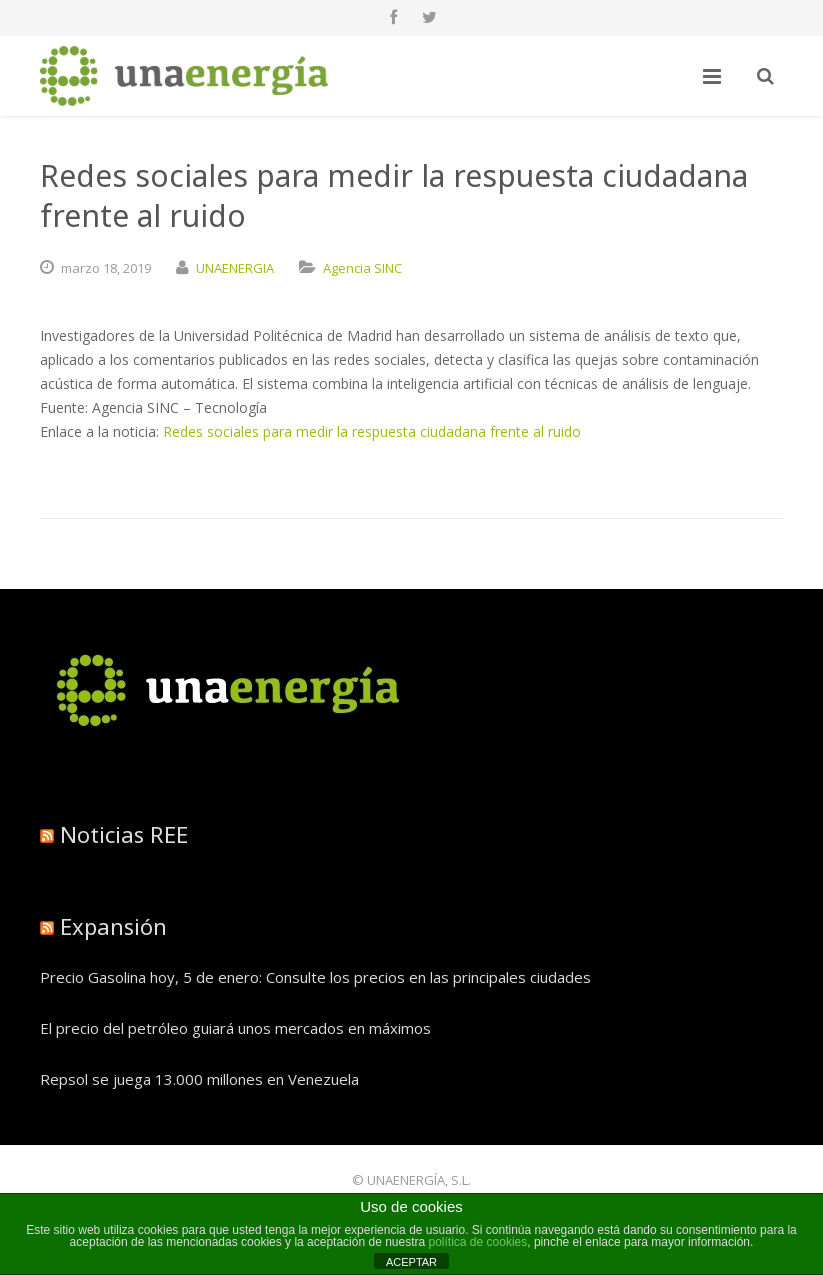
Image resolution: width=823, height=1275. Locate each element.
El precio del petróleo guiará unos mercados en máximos (235, 1028)
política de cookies (478, 1242)
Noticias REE (124, 834)
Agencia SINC (362, 268)
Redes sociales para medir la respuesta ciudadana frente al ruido (372, 431)
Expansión (113, 926)
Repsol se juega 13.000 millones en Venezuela (199, 1079)
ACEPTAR (411, 1262)
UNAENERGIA (235, 268)
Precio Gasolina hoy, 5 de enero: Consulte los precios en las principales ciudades (315, 977)
